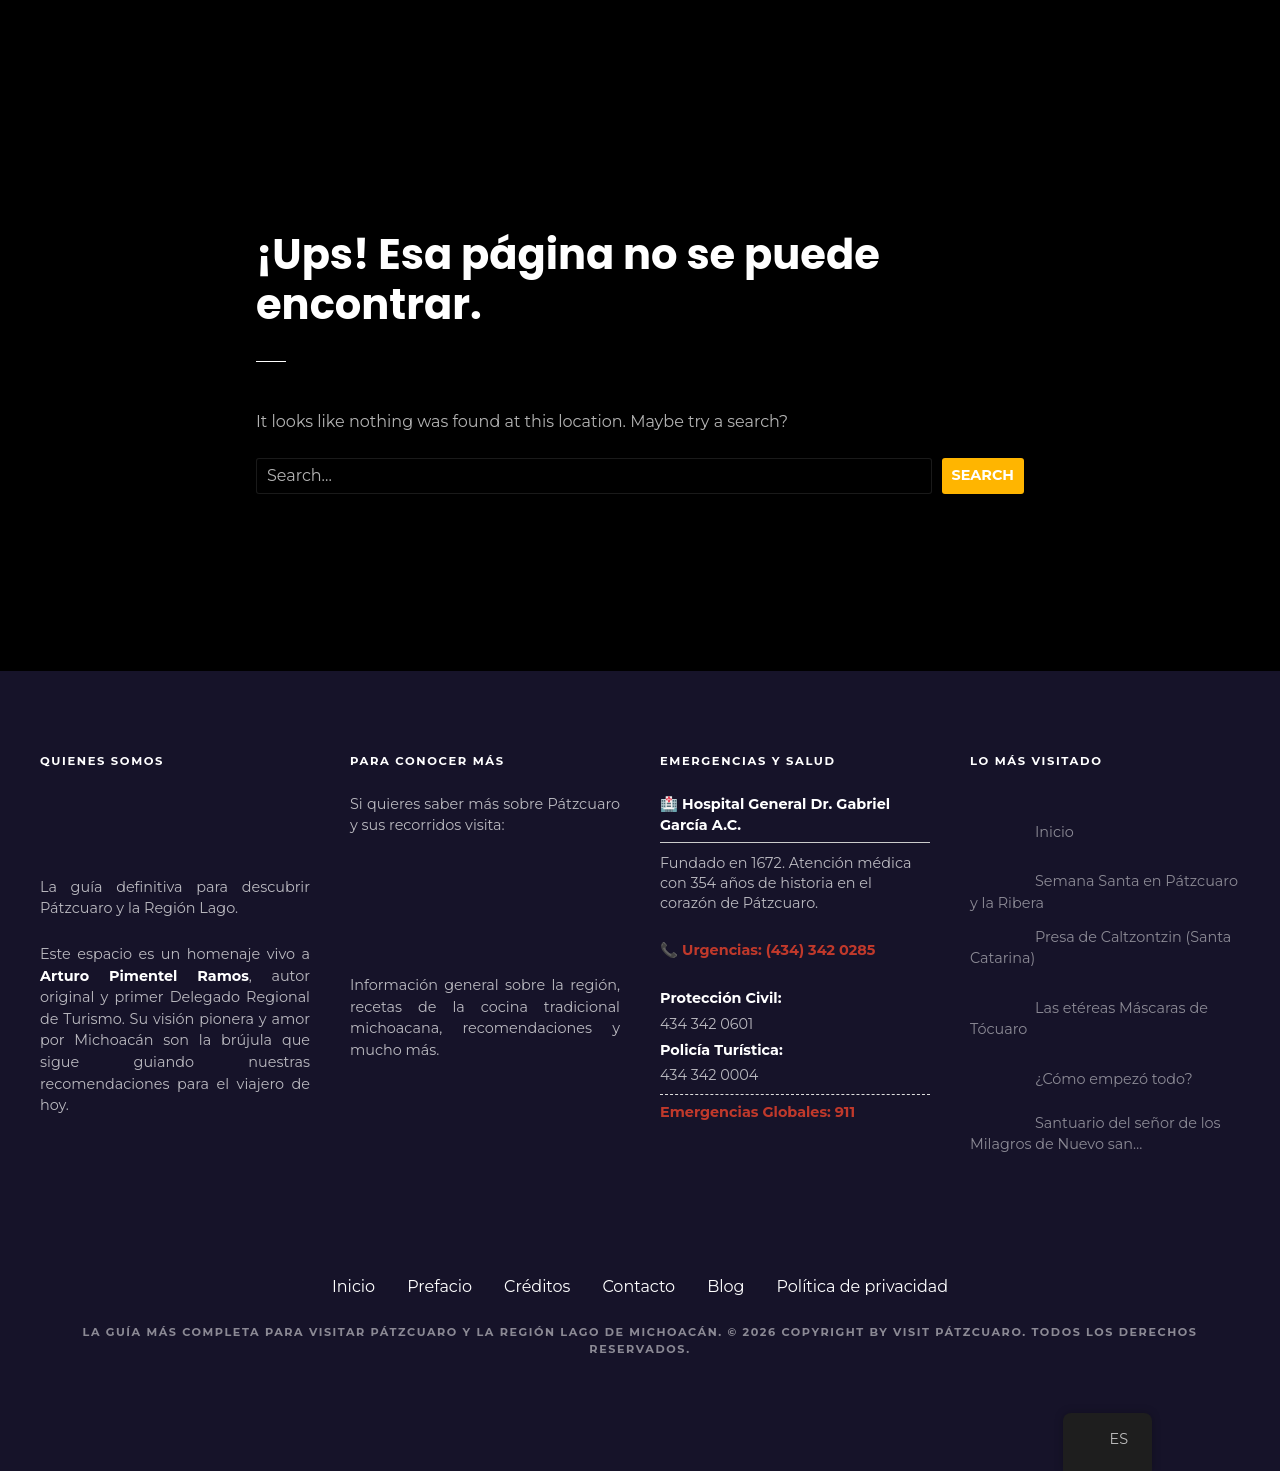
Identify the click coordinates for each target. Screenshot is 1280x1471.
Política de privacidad (863, 1286)
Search (983, 475)
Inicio (353, 1286)
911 (845, 1112)
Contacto (638, 1286)
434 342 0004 (709, 1075)
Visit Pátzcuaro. (960, 1332)
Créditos (537, 1286)
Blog (725, 1286)
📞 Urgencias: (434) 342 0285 (767, 950)
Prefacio (439, 1286)
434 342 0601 (706, 1024)
